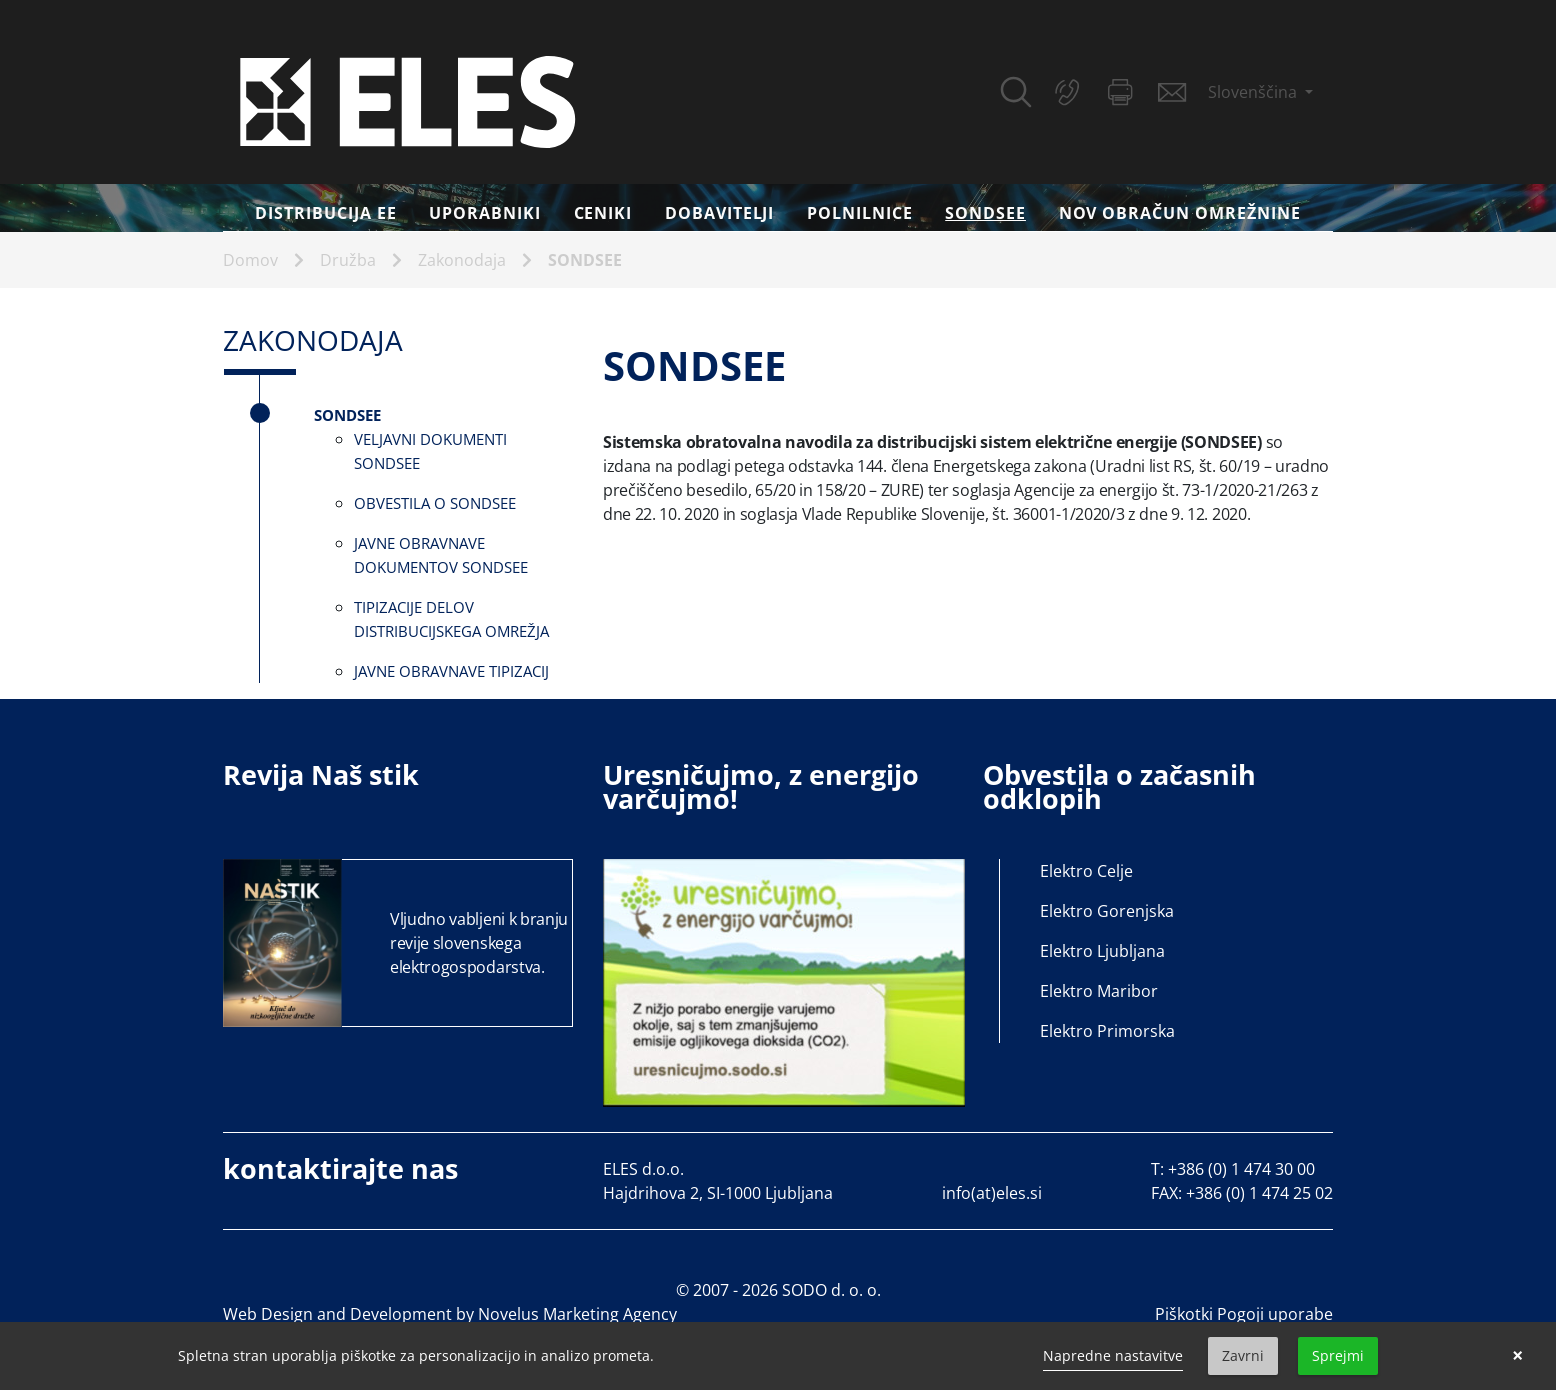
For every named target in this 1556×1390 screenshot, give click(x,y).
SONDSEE (993, 212)
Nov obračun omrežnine (1180, 213)
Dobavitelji (720, 213)
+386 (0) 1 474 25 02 (1259, 1193)
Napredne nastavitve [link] (1113, 1355)
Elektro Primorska (1107, 1031)
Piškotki (1184, 1314)
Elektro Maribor (1099, 991)
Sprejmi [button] (1338, 1355)
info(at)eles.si (992, 1193)
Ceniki (603, 213)
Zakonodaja (462, 260)
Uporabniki (485, 213)
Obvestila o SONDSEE (435, 503)
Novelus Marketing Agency (577, 1314)
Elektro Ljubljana (1102, 951)
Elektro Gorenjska (1107, 911)
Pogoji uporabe (1275, 1314)
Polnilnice (860, 213)
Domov (250, 260)
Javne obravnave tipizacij (451, 671)
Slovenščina (1254, 92)
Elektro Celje (1086, 871)
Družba (348, 260)
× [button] (1517, 1356)
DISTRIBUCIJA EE (325, 213)
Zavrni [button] (1243, 1355)
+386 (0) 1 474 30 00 (1241, 1169)
